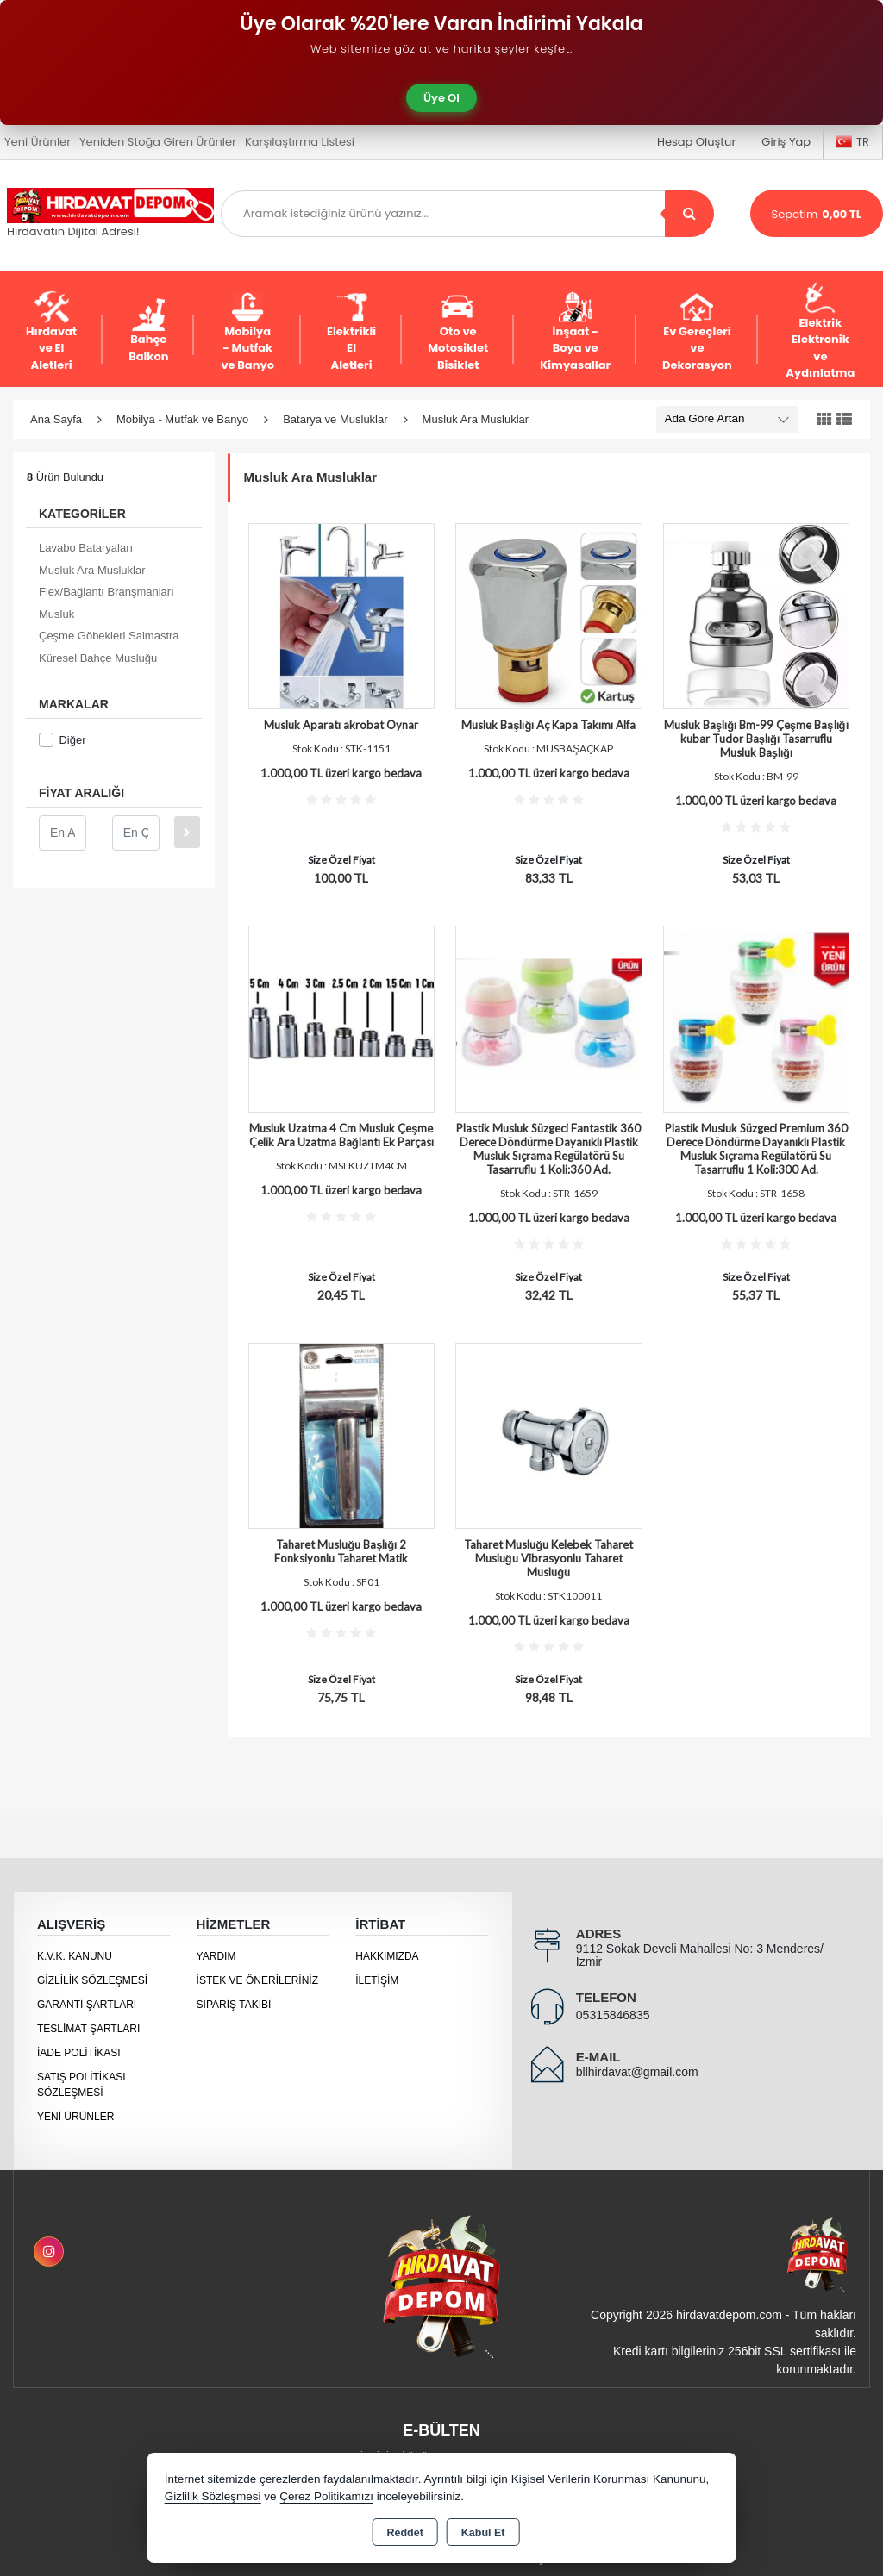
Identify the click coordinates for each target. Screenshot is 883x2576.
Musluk (56, 614)
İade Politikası (79, 2053)
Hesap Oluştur (696, 142)
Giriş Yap (786, 142)
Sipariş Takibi (234, 2005)
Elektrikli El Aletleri (351, 331)
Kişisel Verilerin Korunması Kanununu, (610, 2479)
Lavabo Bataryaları (86, 547)
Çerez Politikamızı (326, 2496)
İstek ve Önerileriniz (257, 1980)
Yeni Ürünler (75, 2117)
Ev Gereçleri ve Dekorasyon (697, 331)
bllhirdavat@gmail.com (637, 2072)
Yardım (216, 1956)
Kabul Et (483, 2533)
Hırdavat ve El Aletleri (51, 331)
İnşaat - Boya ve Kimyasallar (575, 331)
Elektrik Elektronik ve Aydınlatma (820, 332)
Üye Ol (441, 98)
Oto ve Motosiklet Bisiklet (458, 331)
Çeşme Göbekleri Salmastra (109, 635)
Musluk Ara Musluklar (92, 570)
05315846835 (613, 2015)
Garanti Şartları (86, 2005)
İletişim (376, 1980)
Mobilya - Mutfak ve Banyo (247, 331)
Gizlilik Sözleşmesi (92, 1980)
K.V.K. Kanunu (74, 1956)
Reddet (404, 2533)
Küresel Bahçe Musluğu (98, 658)
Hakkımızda (386, 1956)
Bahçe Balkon (148, 331)
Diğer (62, 740)
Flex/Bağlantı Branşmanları (106, 591)
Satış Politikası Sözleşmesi (81, 2085)
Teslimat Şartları (88, 2029)
